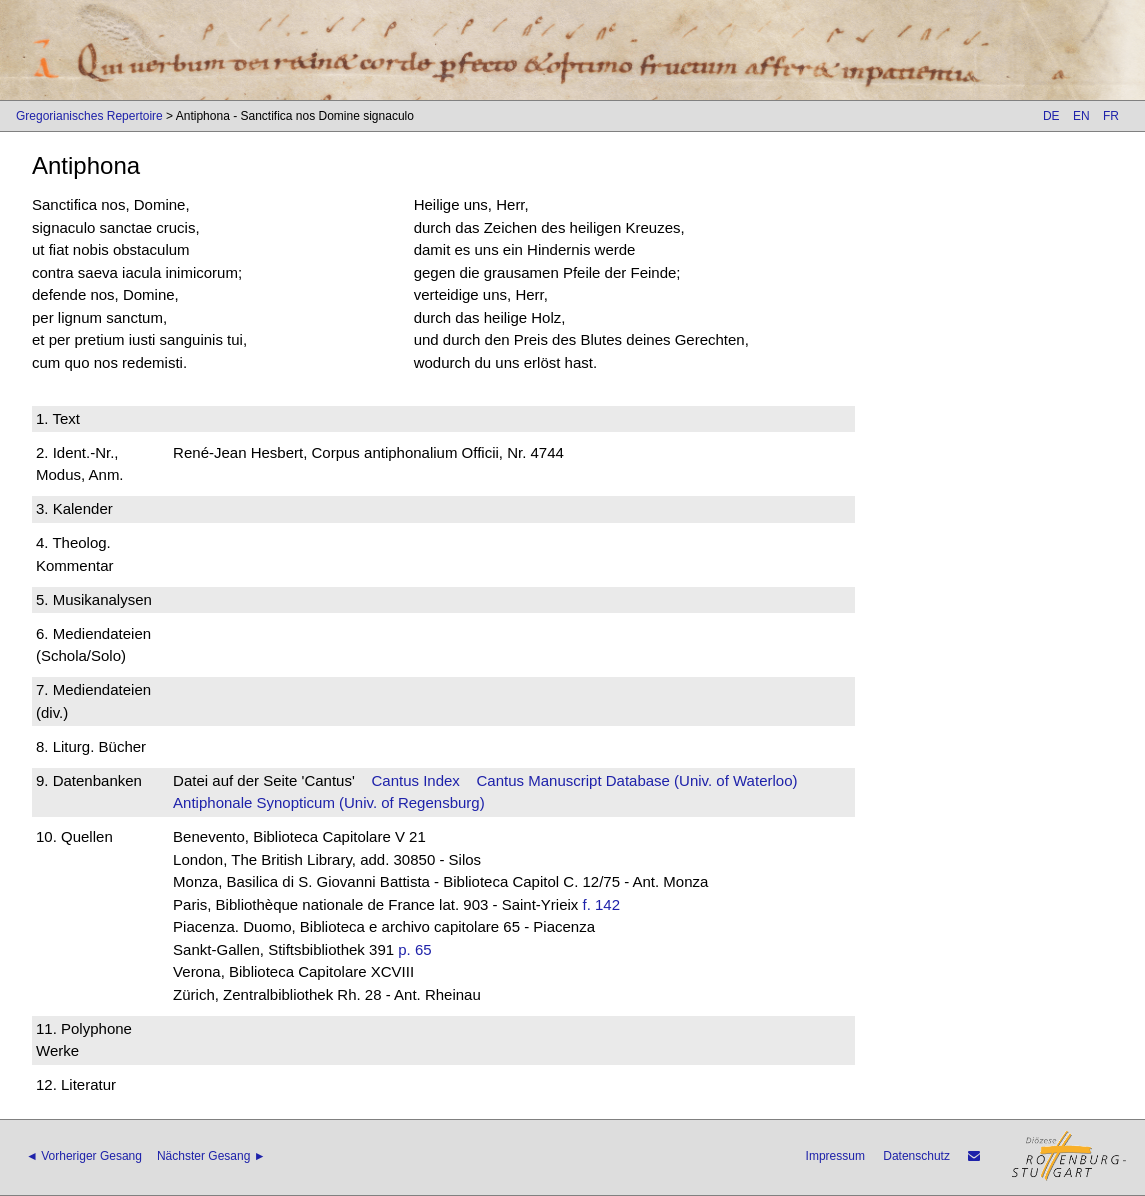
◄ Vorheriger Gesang (84, 1156)
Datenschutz (916, 1156)
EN (1081, 116)
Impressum (835, 1156)
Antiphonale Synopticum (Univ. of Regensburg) (329, 802)
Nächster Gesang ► (211, 1156)
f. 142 (602, 904)
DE (1051, 116)
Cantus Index (415, 780)
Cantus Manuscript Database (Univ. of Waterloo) (637, 780)
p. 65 (414, 949)
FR (1111, 116)
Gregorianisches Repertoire (89, 116)
